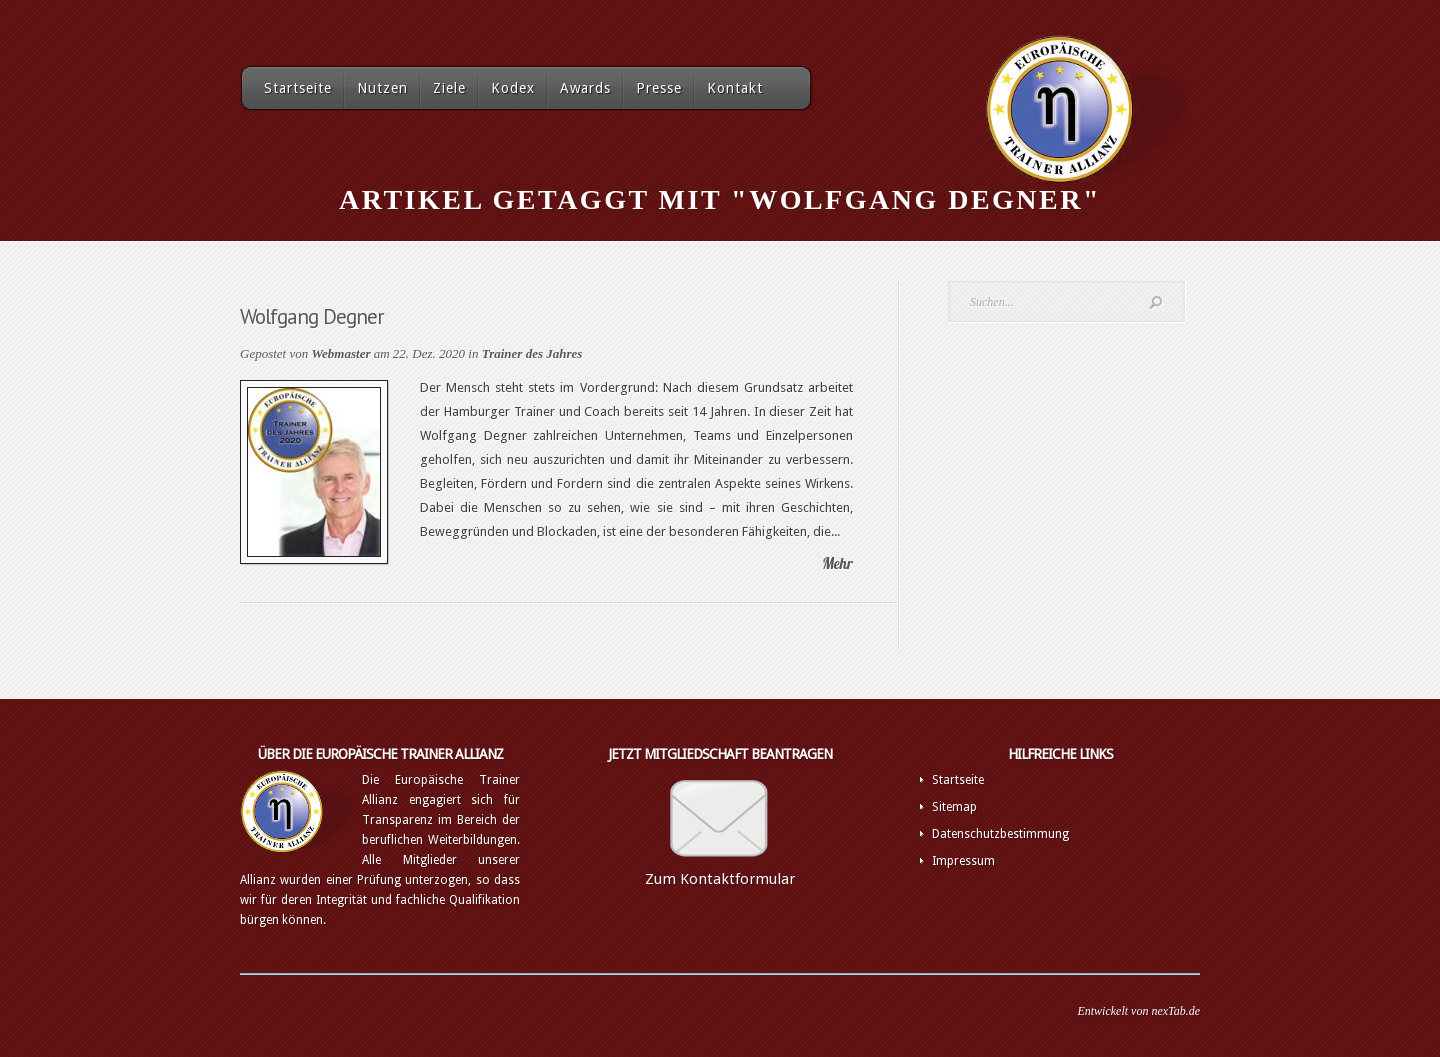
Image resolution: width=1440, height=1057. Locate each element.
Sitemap (954, 807)
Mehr (837, 563)
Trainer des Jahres (532, 353)
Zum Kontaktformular (720, 879)
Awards (585, 88)
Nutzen (382, 88)
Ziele (449, 88)
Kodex (513, 88)
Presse (659, 88)
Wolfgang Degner (312, 316)
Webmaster (340, 353)
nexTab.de (1175, 1011)
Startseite (298, 88)
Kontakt (735, 88)
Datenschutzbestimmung (1000, 834)
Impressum (963, 861)
